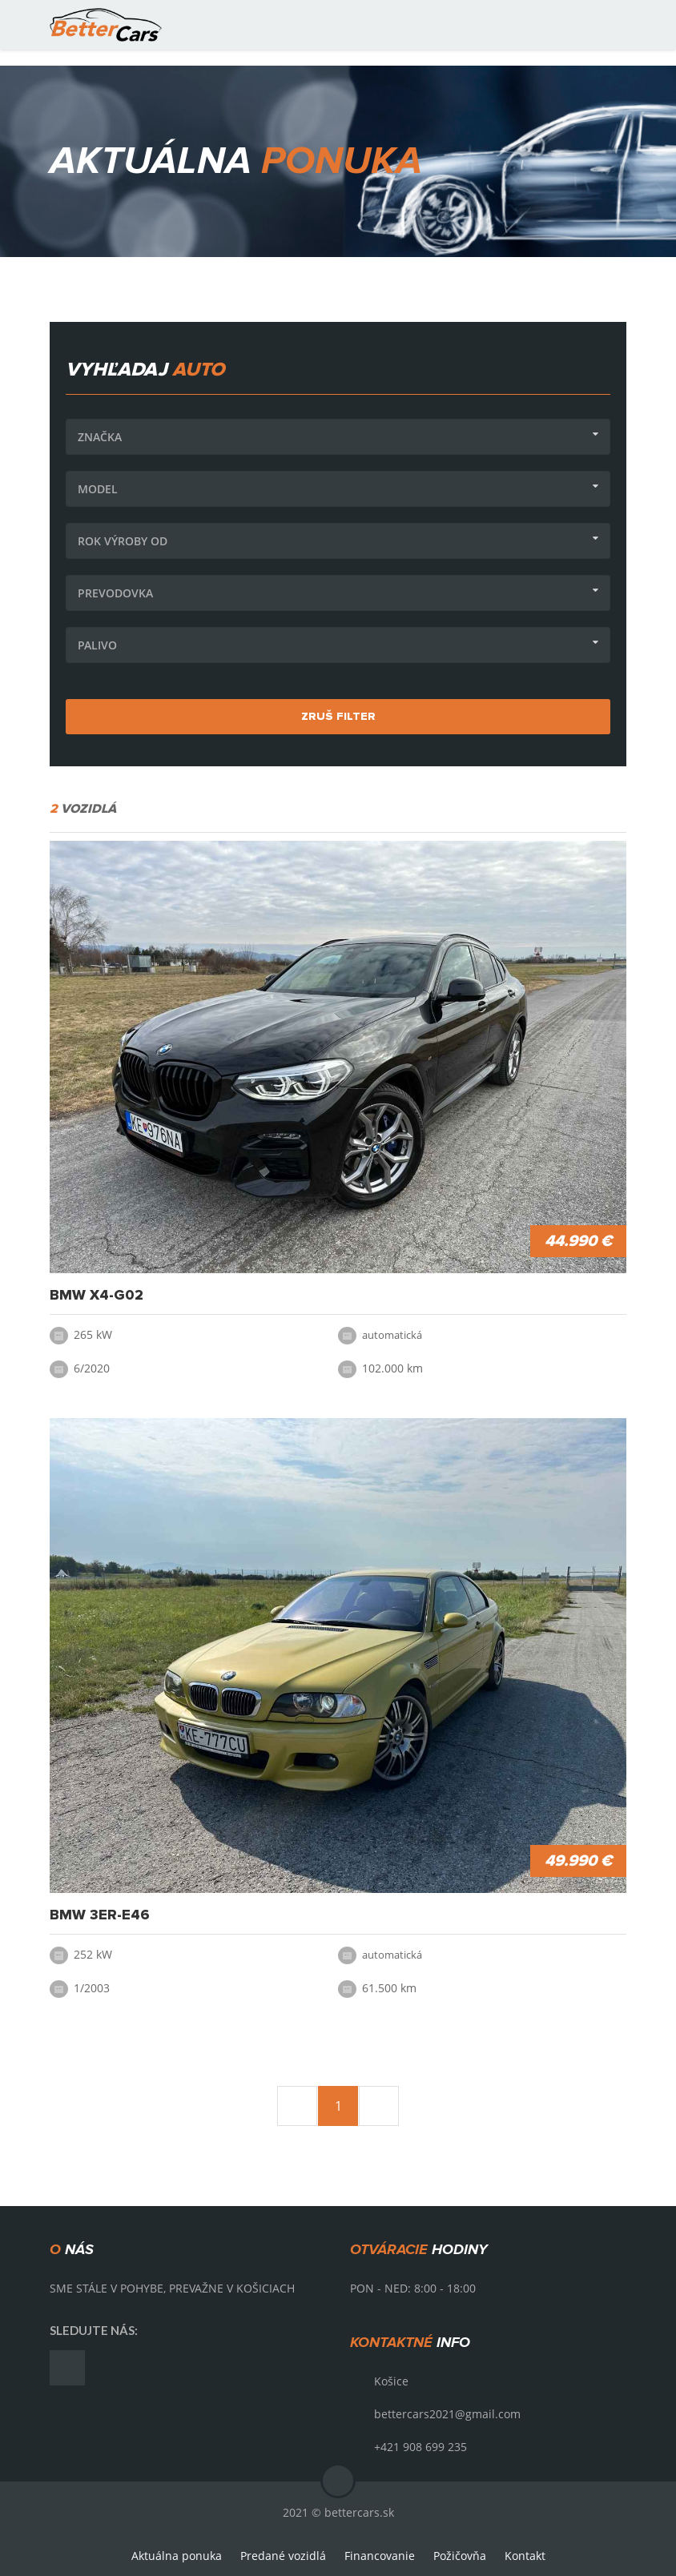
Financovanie (379, 2555)
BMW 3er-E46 (100, 1916)
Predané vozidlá (283, 2555)
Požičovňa (459, 2555)
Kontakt (525, 2555)
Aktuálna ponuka (176, 2555)
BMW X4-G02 (96, 1296)
